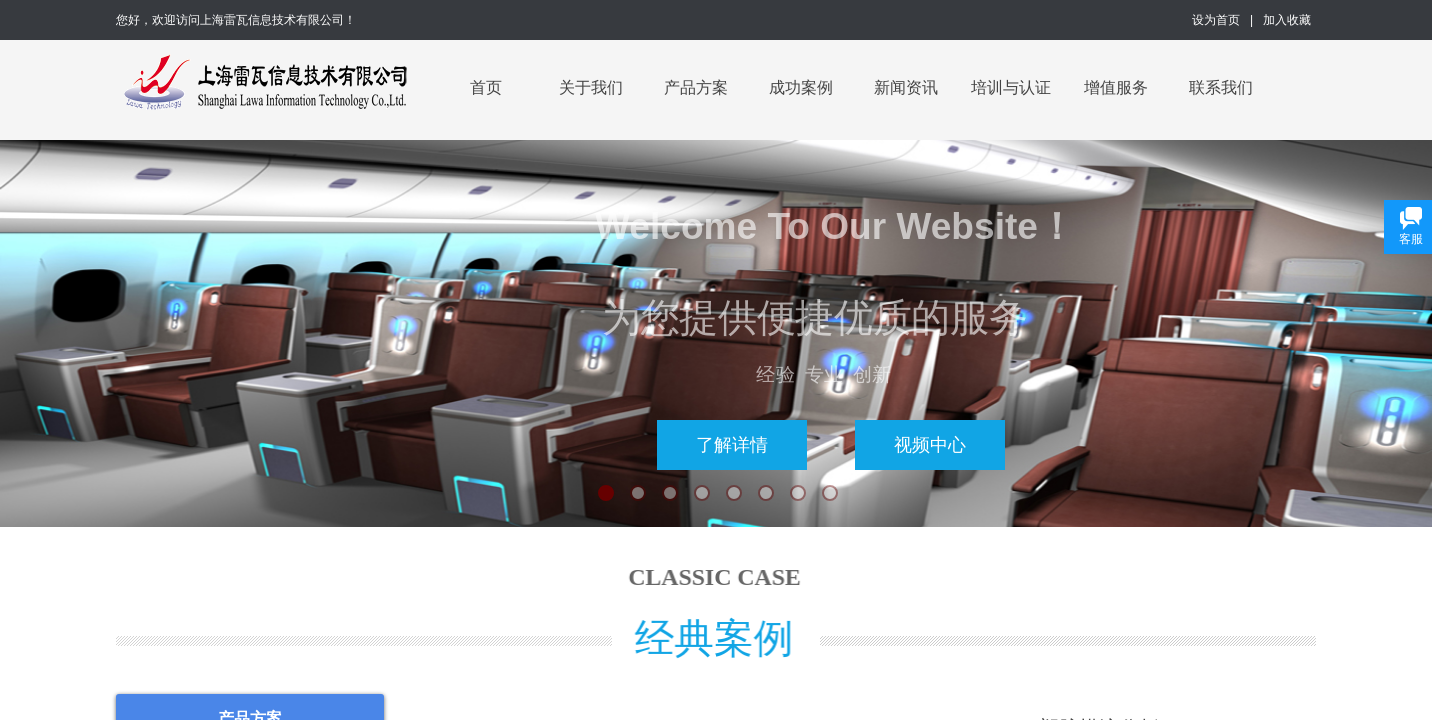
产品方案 (696, 87)
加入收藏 (1287, 20)
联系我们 (1221, 87)
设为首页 (1216, 20)
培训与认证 (1011, 87)
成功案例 (801, 87)
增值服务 (1116, 87)
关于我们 (591, 87)
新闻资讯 (906, 87)
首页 (486, 87)
